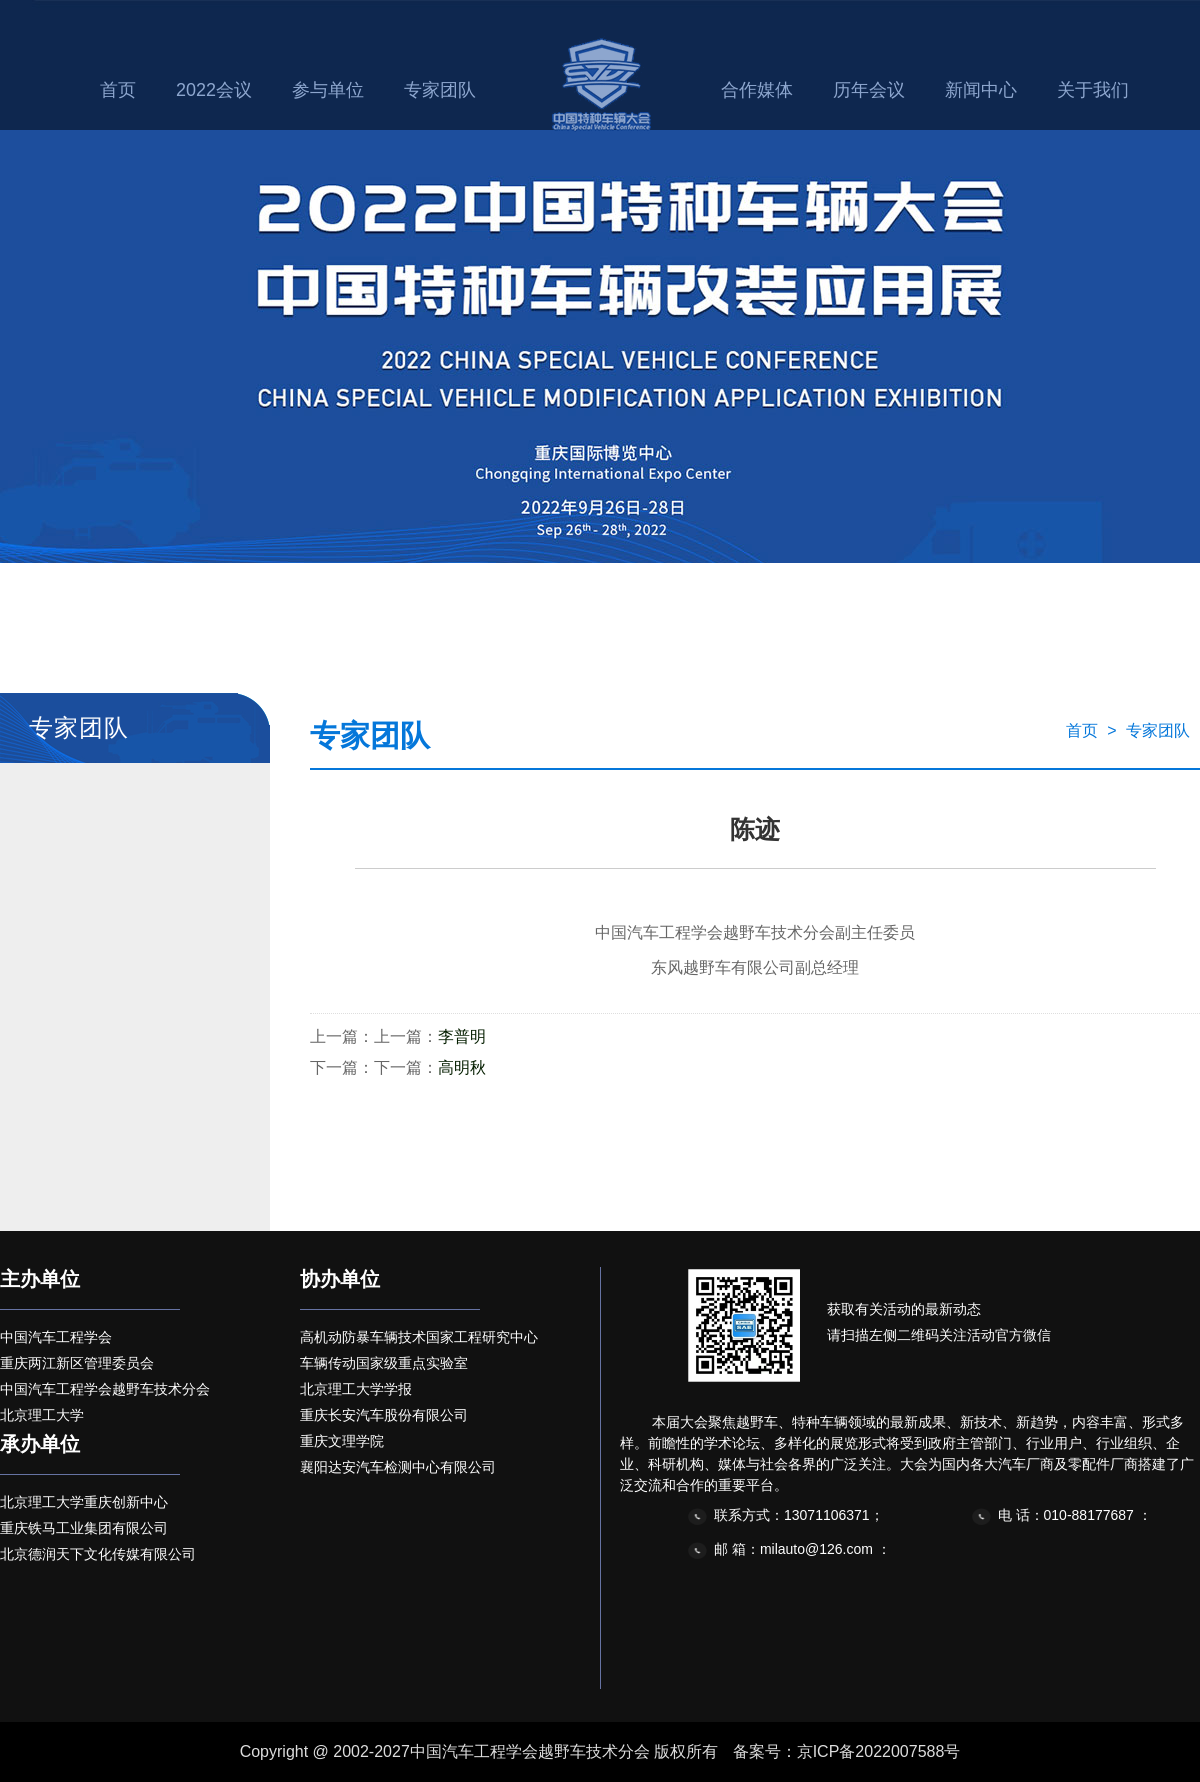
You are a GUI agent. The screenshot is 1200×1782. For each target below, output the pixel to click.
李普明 (462, 1036)
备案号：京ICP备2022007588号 (847, 1751)
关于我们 (1093, 90)
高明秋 (462, 1067)
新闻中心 (981, 90)
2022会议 (214, 90)
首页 (118, 90)
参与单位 (328, 90)
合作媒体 (757, 90)
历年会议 (869, 90)
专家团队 (440, 90)
